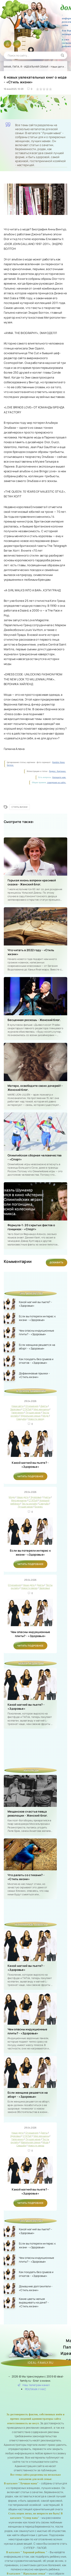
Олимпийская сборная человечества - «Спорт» (35, 1157)
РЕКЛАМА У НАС (35, 2389)
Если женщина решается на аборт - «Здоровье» (28, 2095)
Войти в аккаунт (7, 44)
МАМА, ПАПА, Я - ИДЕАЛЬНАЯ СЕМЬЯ (26, 66)
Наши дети (57, 66)
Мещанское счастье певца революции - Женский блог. (28, 1814)
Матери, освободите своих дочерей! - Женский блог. (35, 1088)
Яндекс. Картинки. (57, 771)
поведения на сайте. (56, 782)
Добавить (56, 1262)
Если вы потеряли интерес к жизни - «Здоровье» (30, 1553)
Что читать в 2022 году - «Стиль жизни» (31, 952)
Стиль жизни (19, 806)
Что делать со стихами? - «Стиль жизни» (26, 1877)
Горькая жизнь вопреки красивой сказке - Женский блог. (32, 882)
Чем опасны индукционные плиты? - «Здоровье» (30, 1634)
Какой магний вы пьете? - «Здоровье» (30, 1465)
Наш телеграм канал (34, 2385)
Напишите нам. (59, 777)
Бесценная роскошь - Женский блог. (34, 1020)
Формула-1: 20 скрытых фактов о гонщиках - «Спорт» (31, 1227)
